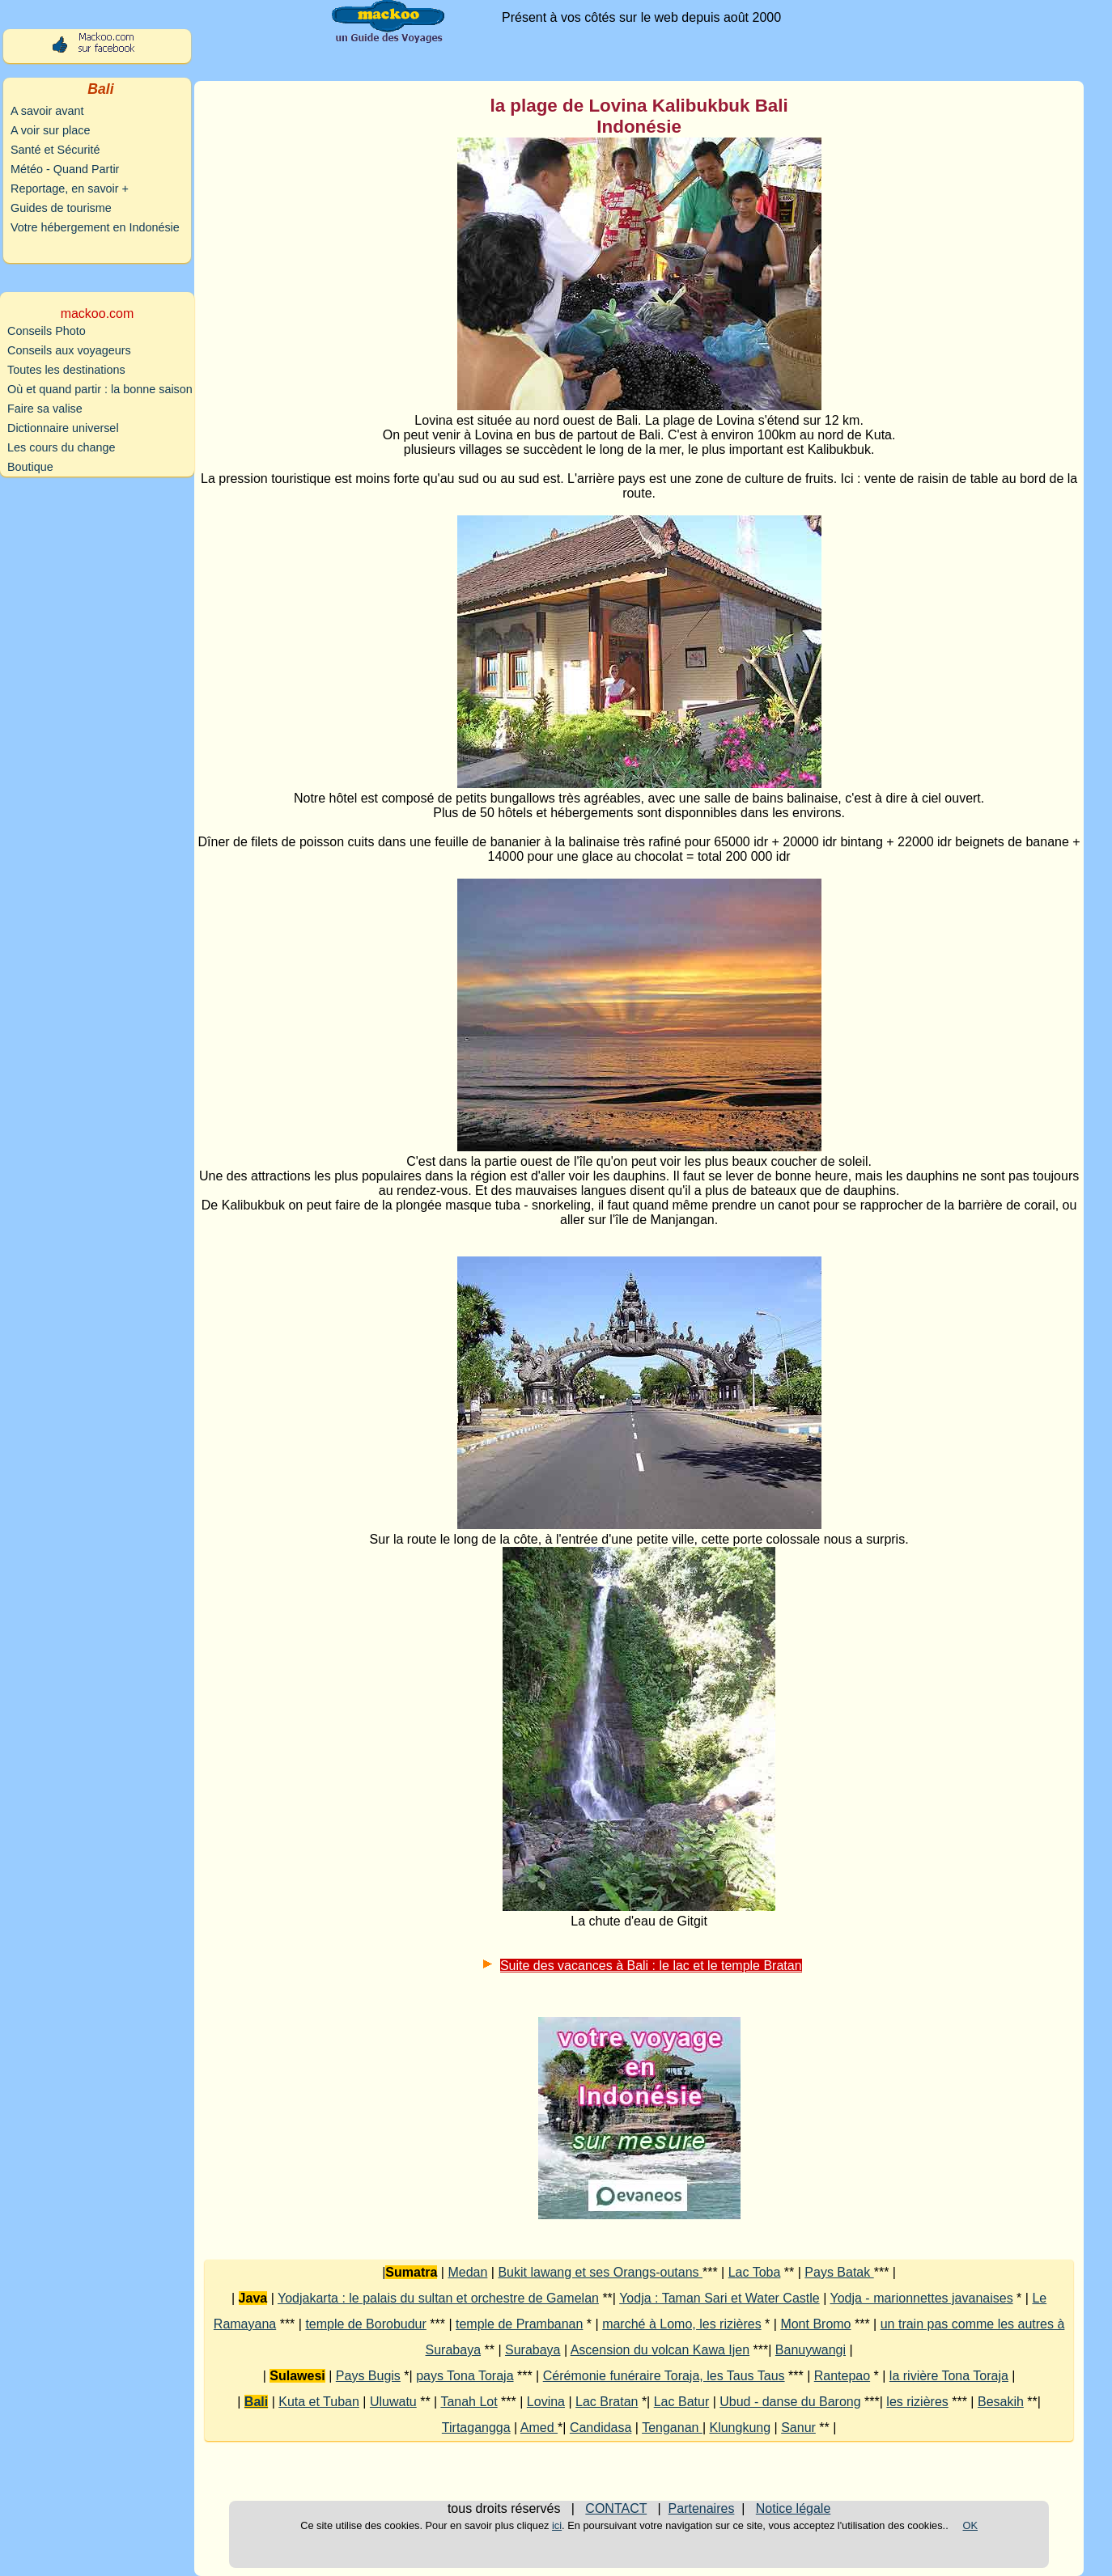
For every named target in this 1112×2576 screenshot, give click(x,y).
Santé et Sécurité (55, 149)
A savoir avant (47, 110)
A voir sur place (50, 130)
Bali (256, 2402)
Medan (467, 2272)
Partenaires (701, 2508)
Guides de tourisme (61, 207)
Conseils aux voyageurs (69, 350)
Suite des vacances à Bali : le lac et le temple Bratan (651, 1965)
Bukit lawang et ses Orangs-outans (600, 2272)
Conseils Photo (46, 330)
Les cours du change (61, 447)
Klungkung (739, 2427)
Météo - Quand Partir (65, 169)
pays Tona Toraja (464, 2376)
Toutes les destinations (66, 369)
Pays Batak (838, 2272)
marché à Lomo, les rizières (682, 2324)
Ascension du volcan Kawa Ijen (660, 2350)
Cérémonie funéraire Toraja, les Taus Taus (664, 2376)
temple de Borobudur (365, 2324)
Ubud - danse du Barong (789, 2402)
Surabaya (533, 2350)
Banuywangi (810, 2350)
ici (557, 2525)
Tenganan (672, 2427)
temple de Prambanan (519, 2324)
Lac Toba (754, 2272)
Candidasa (601, 2427)
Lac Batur (681, 2402)
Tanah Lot (468, 2402)
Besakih (1001, 2402)
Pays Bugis (368, 2376)
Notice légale (793, 2508)
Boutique (30, 466)
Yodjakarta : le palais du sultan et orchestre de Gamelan (438, 2298)
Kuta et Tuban (318, 2402)
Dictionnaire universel (63, 428)
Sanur (798, 2427)
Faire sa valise (45, 408)
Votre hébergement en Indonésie (95, 227)
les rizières (917, 2402)
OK (970, 2525)
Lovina (546, 2402)
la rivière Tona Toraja (948, 2376)
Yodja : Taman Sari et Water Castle (719, 2298)
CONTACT (616, 2508)
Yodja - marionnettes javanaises (921, 2298)
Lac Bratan (606, 2402)
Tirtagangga (476, 2427)
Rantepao (842, 2376)
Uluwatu (393, 2402)
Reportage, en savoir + (70, 188)
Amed (539, 2427)
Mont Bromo (815, 2324)
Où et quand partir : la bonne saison (100, 389)
